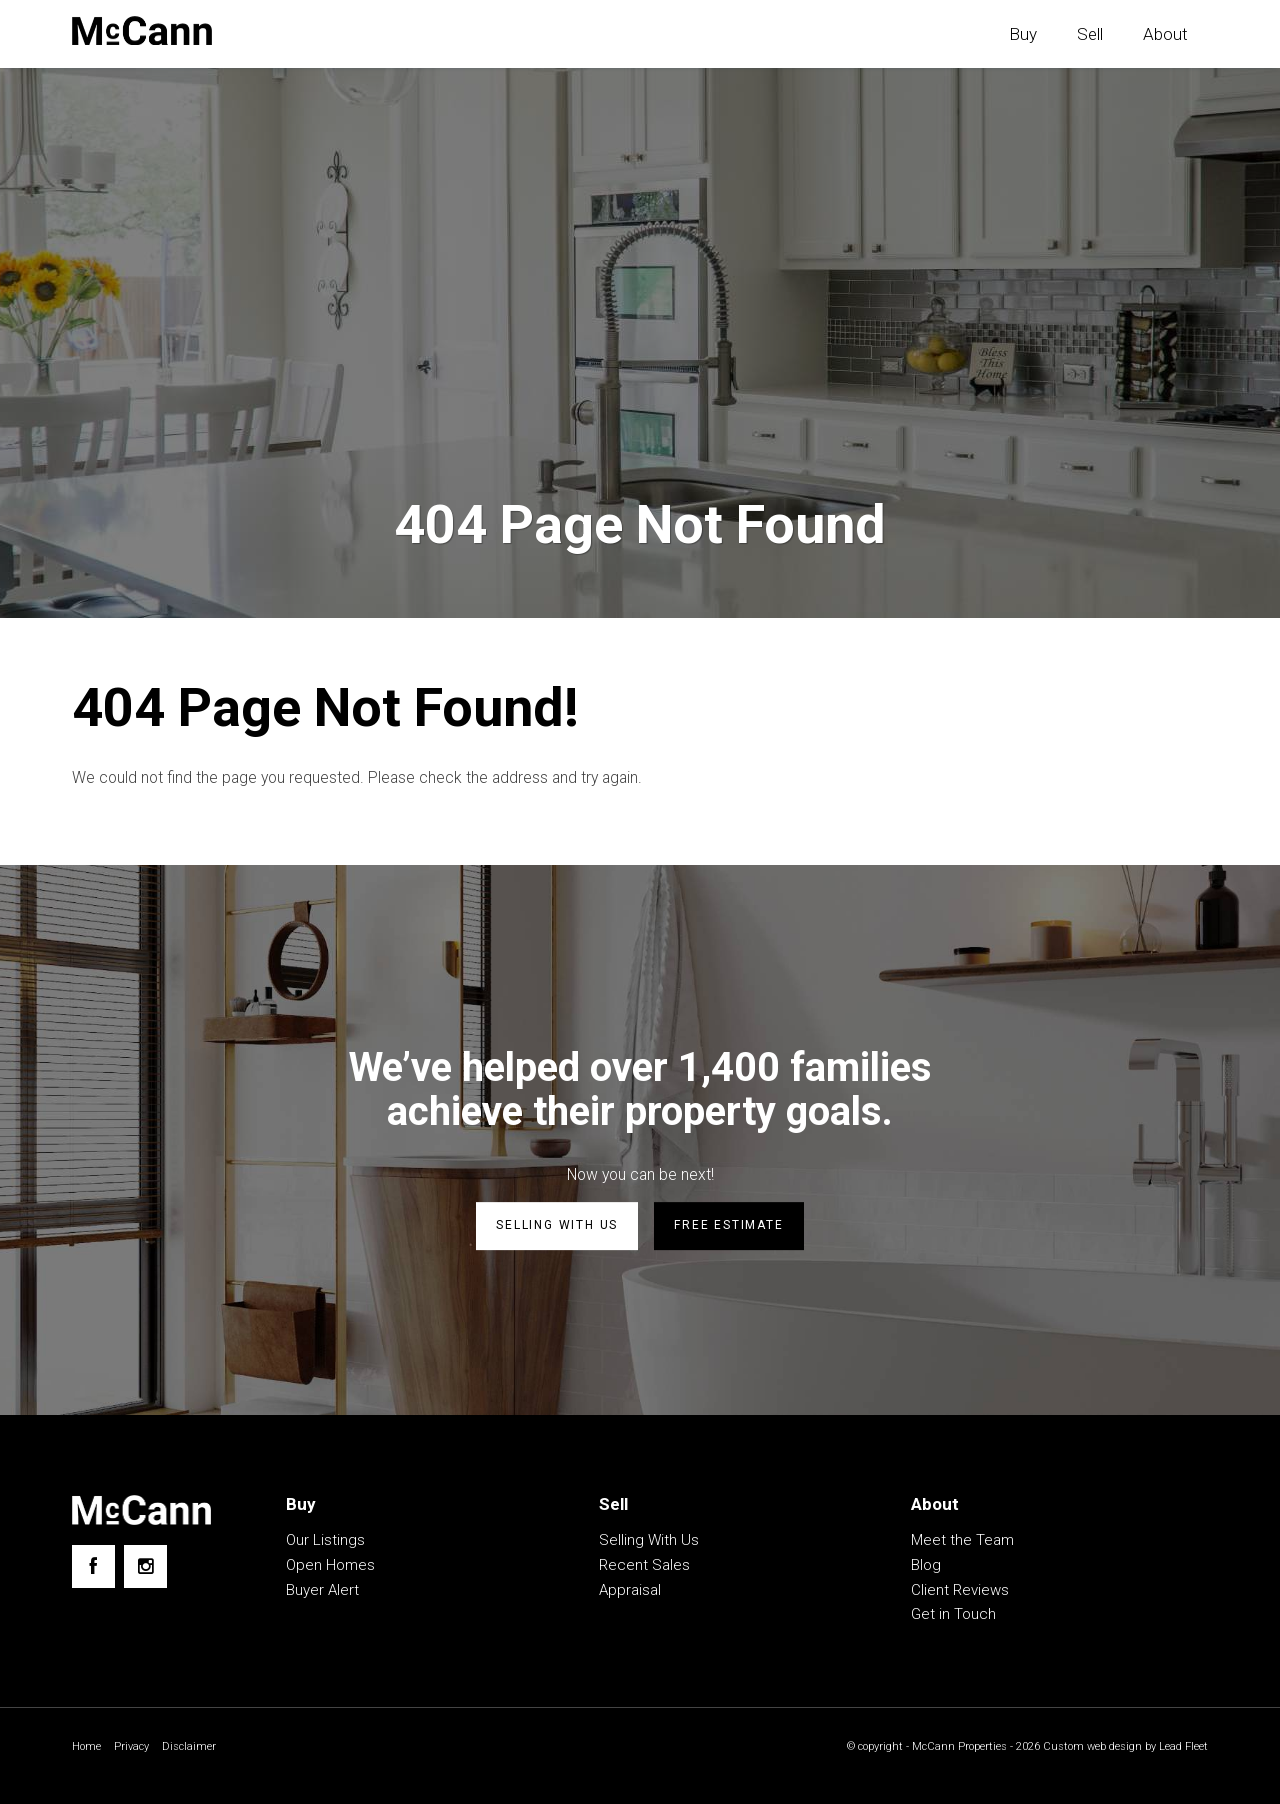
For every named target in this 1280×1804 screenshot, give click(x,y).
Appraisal (630, 1592)
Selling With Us (649, 1542)
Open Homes (330, 1567)
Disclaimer (195, 1749)
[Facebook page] (93, 1568)
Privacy (135, 1749)
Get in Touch (953, 1616)
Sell (1090, 34)
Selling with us (557, 1229)
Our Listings (325, 1542)
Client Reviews (960, 1592)
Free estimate (728, 1229)
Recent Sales (644, 1567)
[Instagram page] (145, 1568)
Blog (926, 1567)
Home (87, 1749)
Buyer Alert (322, 1592)
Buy (1023, 34)
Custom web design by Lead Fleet (1120, 1749)
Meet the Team (962, 1542)
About (1165, 34)
